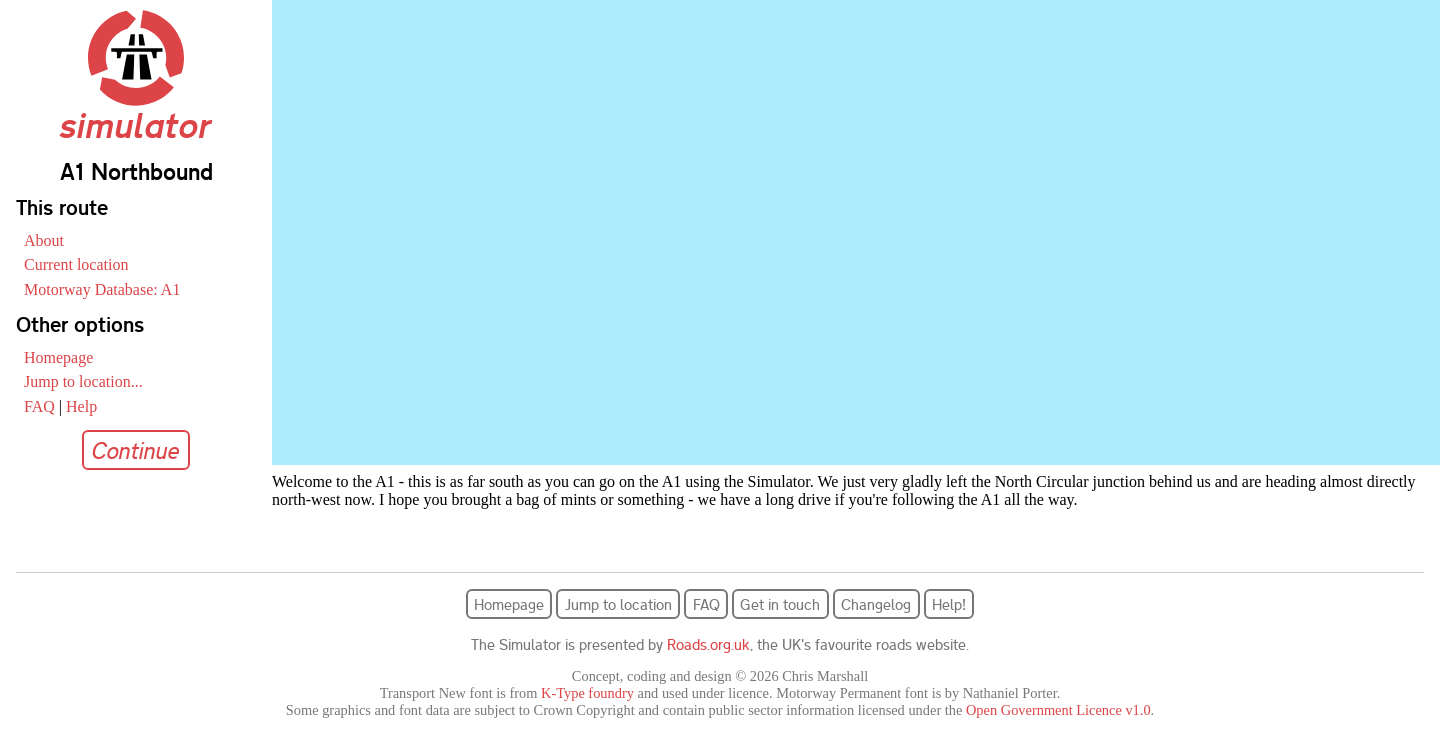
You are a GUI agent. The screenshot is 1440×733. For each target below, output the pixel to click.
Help (81, 406)
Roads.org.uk (708, 644)
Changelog (876, 604)
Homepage (58, 357)
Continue (136, 450)
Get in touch (780, 604)
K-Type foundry (587, 693)
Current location (76, 264)
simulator (136, 108)
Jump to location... (83, 381)
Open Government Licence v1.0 (1058, 710)
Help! (949, 604)
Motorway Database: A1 (102, 289)
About (44, 240)
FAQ (39, 406)
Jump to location (618, 604)
